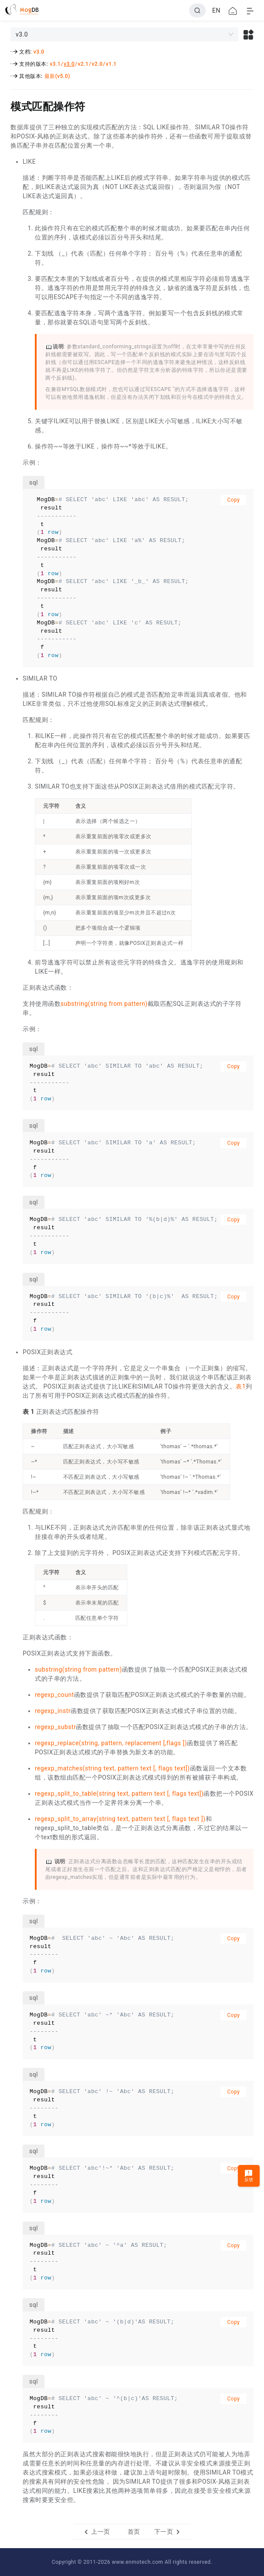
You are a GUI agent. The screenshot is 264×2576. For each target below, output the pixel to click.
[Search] (197, 10)
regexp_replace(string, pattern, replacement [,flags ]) (111, 1743)
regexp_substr (55, 1726)
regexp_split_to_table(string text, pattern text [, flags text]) (119, 1793)
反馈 (249, 2175)
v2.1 (83, 64)
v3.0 (39, 52)
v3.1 (55, 64)
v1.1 (111, 64)
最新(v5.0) (57, 76)
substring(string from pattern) (104, 1003)
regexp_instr (53, 1710)
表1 (241, 1386)
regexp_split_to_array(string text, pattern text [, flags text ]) (120, 1818)
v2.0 (97, 64)
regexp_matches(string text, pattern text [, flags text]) (112, 1768)
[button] (249, 34)
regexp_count (54, 1694)
